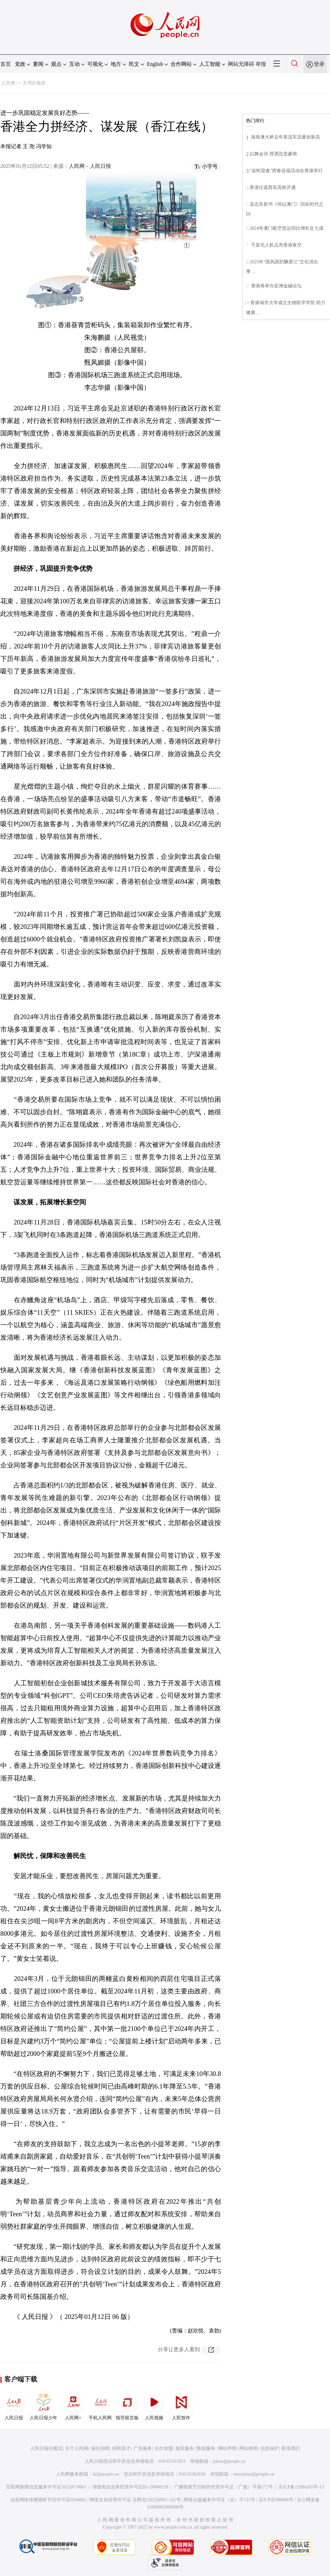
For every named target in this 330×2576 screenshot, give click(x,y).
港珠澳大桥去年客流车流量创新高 (285, 137)
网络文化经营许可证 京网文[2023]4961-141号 (135, 2499)
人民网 (8, 83)
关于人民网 (76, 2448)
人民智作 (181, 2405)
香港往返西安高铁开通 (273, 187)
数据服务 (206, 2448)
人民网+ (73, 2405)
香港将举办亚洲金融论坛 (276, 285)
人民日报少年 (43, 2405)
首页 (5, 64)
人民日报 (13, 2405)
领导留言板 (127, 2405)
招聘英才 (121, 2448)
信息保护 (269, 2448)
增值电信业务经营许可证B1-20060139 (130, 2486)
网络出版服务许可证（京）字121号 (219, 2499)
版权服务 (185, 2448)
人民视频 (154, 2405)
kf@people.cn (106, 2474)
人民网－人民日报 (90, 166)
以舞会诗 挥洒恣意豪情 (273, 153)
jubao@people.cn (229, 2461)
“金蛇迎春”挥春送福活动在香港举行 (286, 170)
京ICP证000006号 (276, 2499)
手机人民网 (100, 2405)
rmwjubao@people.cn (253, 2474)
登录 (319, 64)
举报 (261, 64)
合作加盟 (163, 2448)
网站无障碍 (241, 64)
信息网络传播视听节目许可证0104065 (48, 2499)
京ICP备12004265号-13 (301, 2486)
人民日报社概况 (46, 2448)
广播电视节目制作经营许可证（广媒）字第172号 (223, 2486)
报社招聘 (100, 2448)
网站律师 (248, 2448)
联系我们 (291, 2448)
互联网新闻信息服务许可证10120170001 (46, 2486)
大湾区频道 (33, 83)
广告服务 (142, 2448)
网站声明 (227, 2448)
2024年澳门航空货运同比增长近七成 (286, 228)
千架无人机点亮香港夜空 (276, 245)
